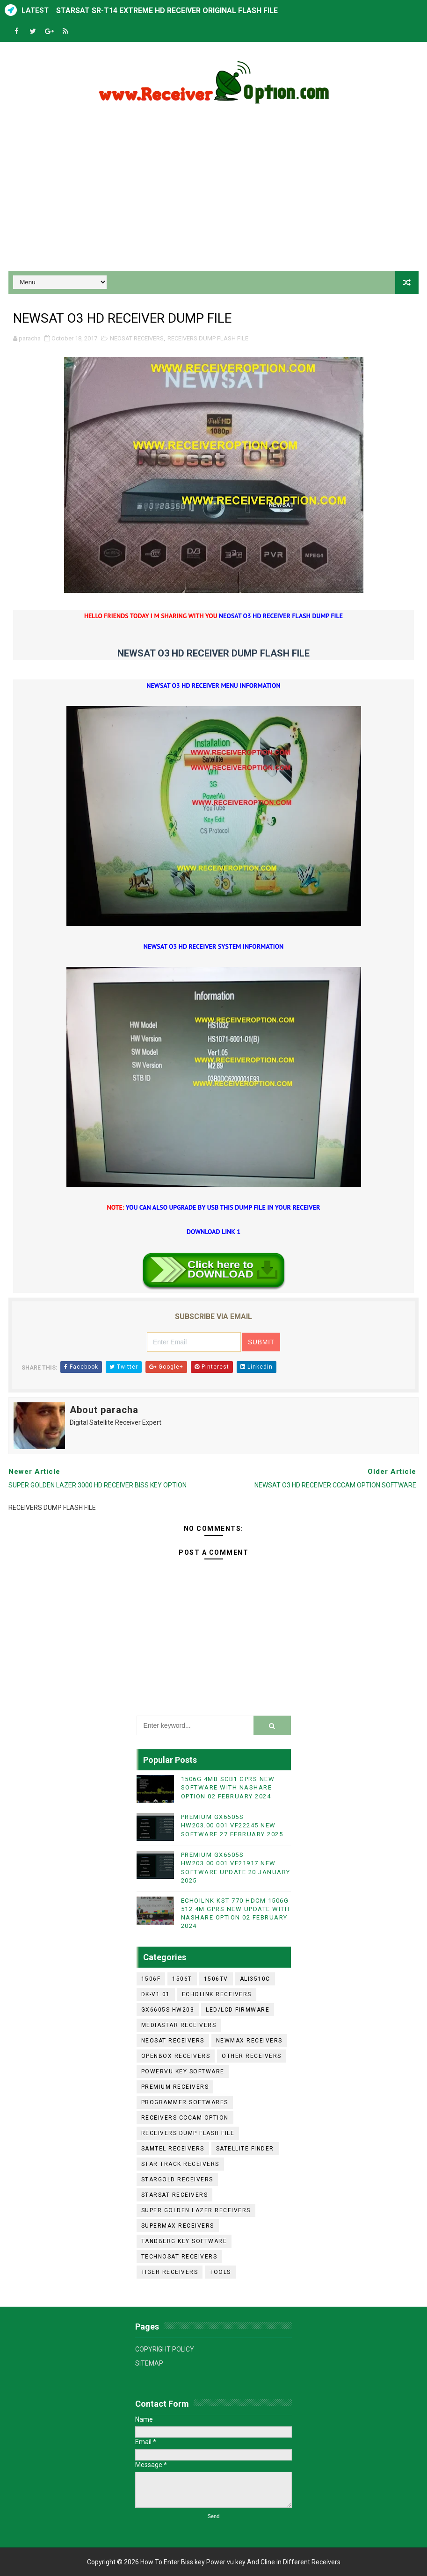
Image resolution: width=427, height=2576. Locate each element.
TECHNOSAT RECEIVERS (179, 2256)
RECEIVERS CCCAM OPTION (185, 2117)
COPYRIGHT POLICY (164, 2349)
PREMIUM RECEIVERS (175, 2087)
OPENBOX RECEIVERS (175, 2056)
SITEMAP (149, 2363)
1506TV (216, 1979)
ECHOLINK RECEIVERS (217, 1994)
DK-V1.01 (155, 1994)
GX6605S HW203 (168, 2009)
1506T (182, 1979)
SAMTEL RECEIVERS (172, 2148)
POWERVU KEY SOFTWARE (182, 2071)
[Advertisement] (214, 191)
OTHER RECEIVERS (252, 2056)
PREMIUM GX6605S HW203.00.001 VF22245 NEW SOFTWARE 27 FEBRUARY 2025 (232, 1825)
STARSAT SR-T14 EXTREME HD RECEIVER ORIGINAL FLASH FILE (167, 10)
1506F (151, 1979)
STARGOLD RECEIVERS (177, 2179)
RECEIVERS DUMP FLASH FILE (207, 338)
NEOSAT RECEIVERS (137, 338)
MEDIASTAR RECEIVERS (179, 2025)
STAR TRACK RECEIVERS (180, 2164)
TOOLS (220, 2272)
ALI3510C (255, 1979)
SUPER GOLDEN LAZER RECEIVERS (196, 2210)
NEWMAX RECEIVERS (249, 2040)
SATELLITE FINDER (245, 2148)
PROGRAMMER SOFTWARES (184, 2102)
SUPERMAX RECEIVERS (177, 2225)
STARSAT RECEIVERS (174, 2195)
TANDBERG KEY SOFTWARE (184, 2241)
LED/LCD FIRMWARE (237, 2009)
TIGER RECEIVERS (169, 2272)
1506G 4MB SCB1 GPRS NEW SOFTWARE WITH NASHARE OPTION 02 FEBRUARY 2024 (228, 1787)
